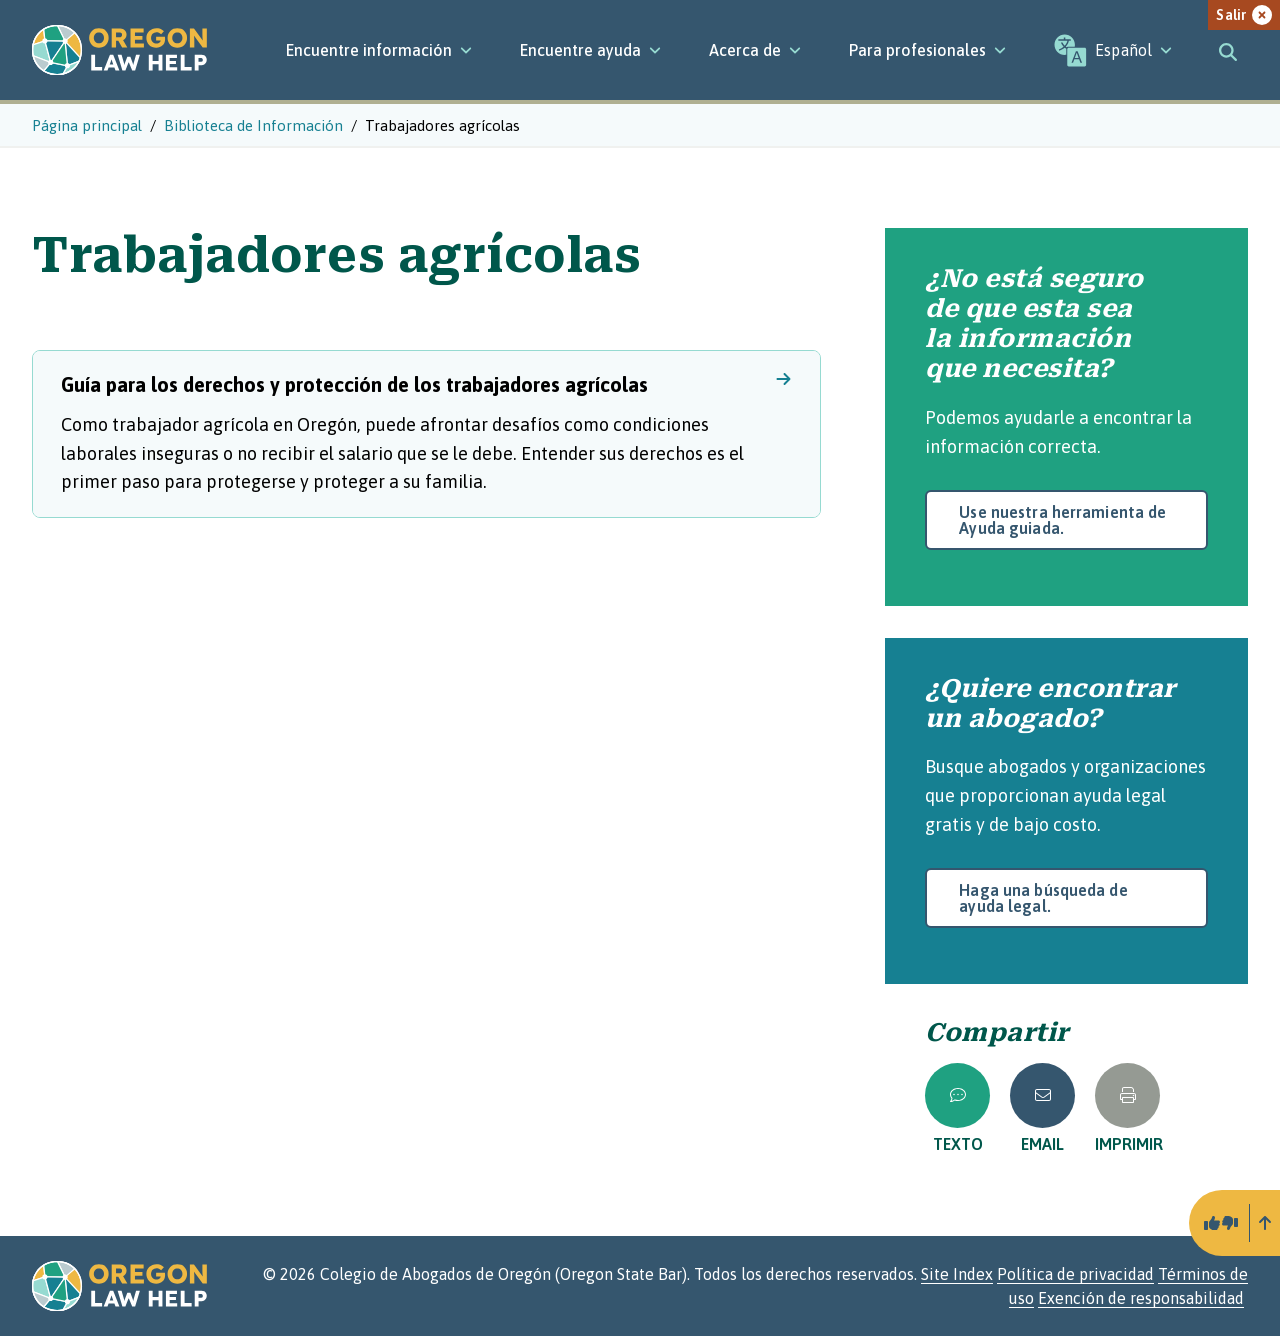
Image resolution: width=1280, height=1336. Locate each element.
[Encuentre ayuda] (590, 50)
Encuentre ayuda (590, 50)
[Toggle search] (1228, 50)
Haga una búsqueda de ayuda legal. (1043, 898)
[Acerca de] (755, 50)
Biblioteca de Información (253, 125)
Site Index (957, 1274)
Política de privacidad (1075, 1274)
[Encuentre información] (379, 50)
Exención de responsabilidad (1141, 1298)
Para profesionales (927, 50)
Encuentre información (379, 50)
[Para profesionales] (927, 50)
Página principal (87, 125)
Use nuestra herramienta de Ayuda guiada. (1062, 520)
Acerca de (755, 50)
